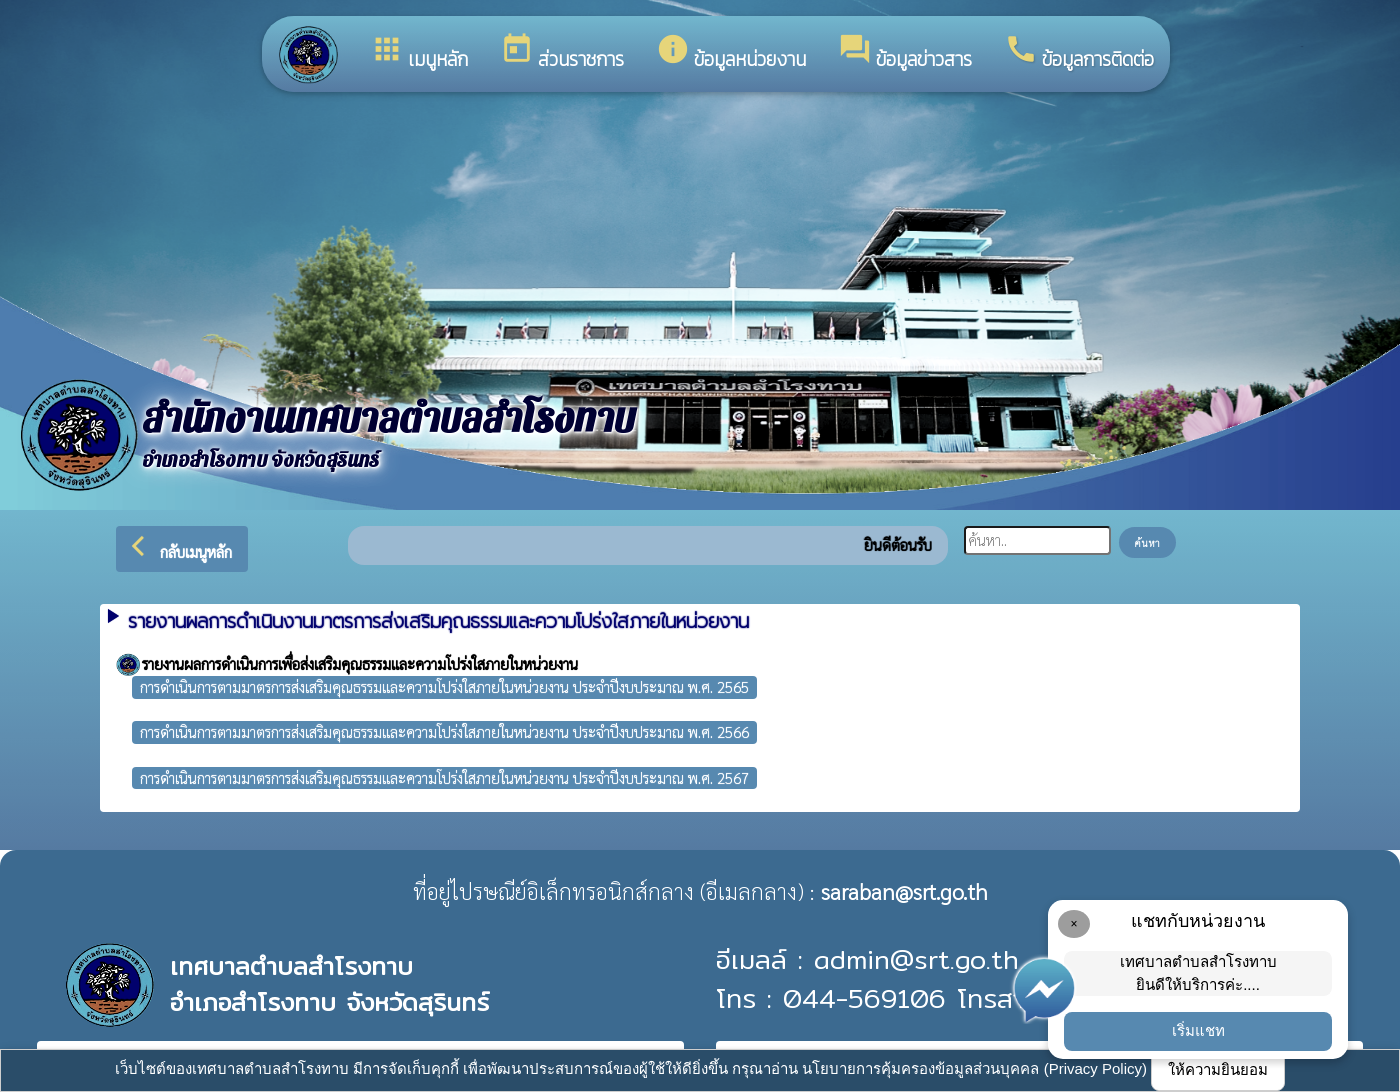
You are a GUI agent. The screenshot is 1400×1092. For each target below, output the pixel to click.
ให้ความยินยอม (1218, 1069)
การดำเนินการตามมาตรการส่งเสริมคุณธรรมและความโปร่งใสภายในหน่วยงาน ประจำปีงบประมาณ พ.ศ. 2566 (444, 731)
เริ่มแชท (1198, 1030)
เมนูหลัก (419, 53)
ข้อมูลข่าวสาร (905, 53)
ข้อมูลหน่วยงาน (731, 53)
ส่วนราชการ (562, 53)
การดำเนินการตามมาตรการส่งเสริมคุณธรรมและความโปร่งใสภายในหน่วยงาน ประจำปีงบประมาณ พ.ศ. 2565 (444, 686)
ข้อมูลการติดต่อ (1079, 53)
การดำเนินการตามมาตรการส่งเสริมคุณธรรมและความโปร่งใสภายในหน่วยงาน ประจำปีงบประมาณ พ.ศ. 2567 (444, 777)
